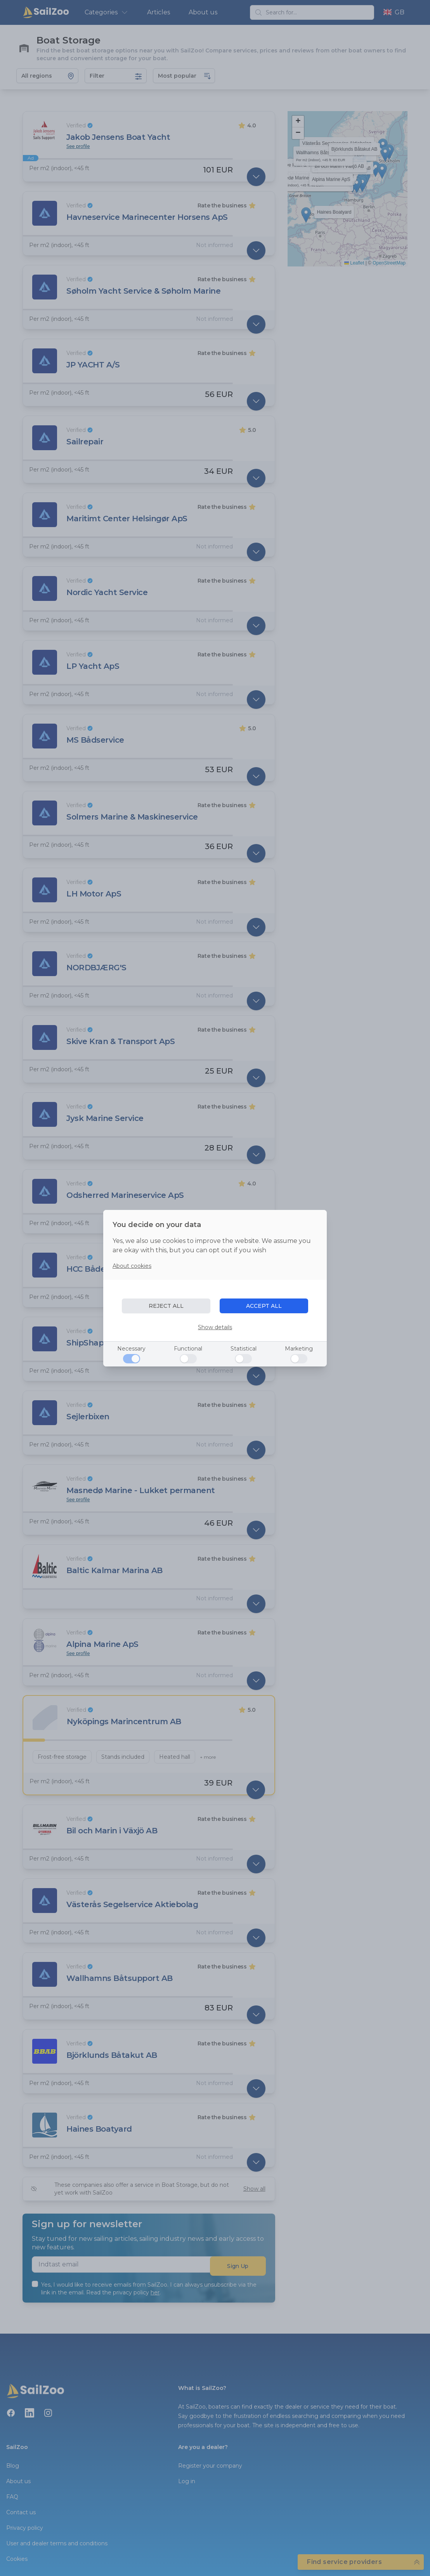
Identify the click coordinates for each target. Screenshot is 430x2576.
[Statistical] (243, 1358)
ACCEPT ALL (264, 1305)
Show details (215, 1327)
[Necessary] (131, 1358)
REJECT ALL (166, 1305)
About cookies (132, 1265)
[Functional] (188, 1358)
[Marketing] (298, 1358)
